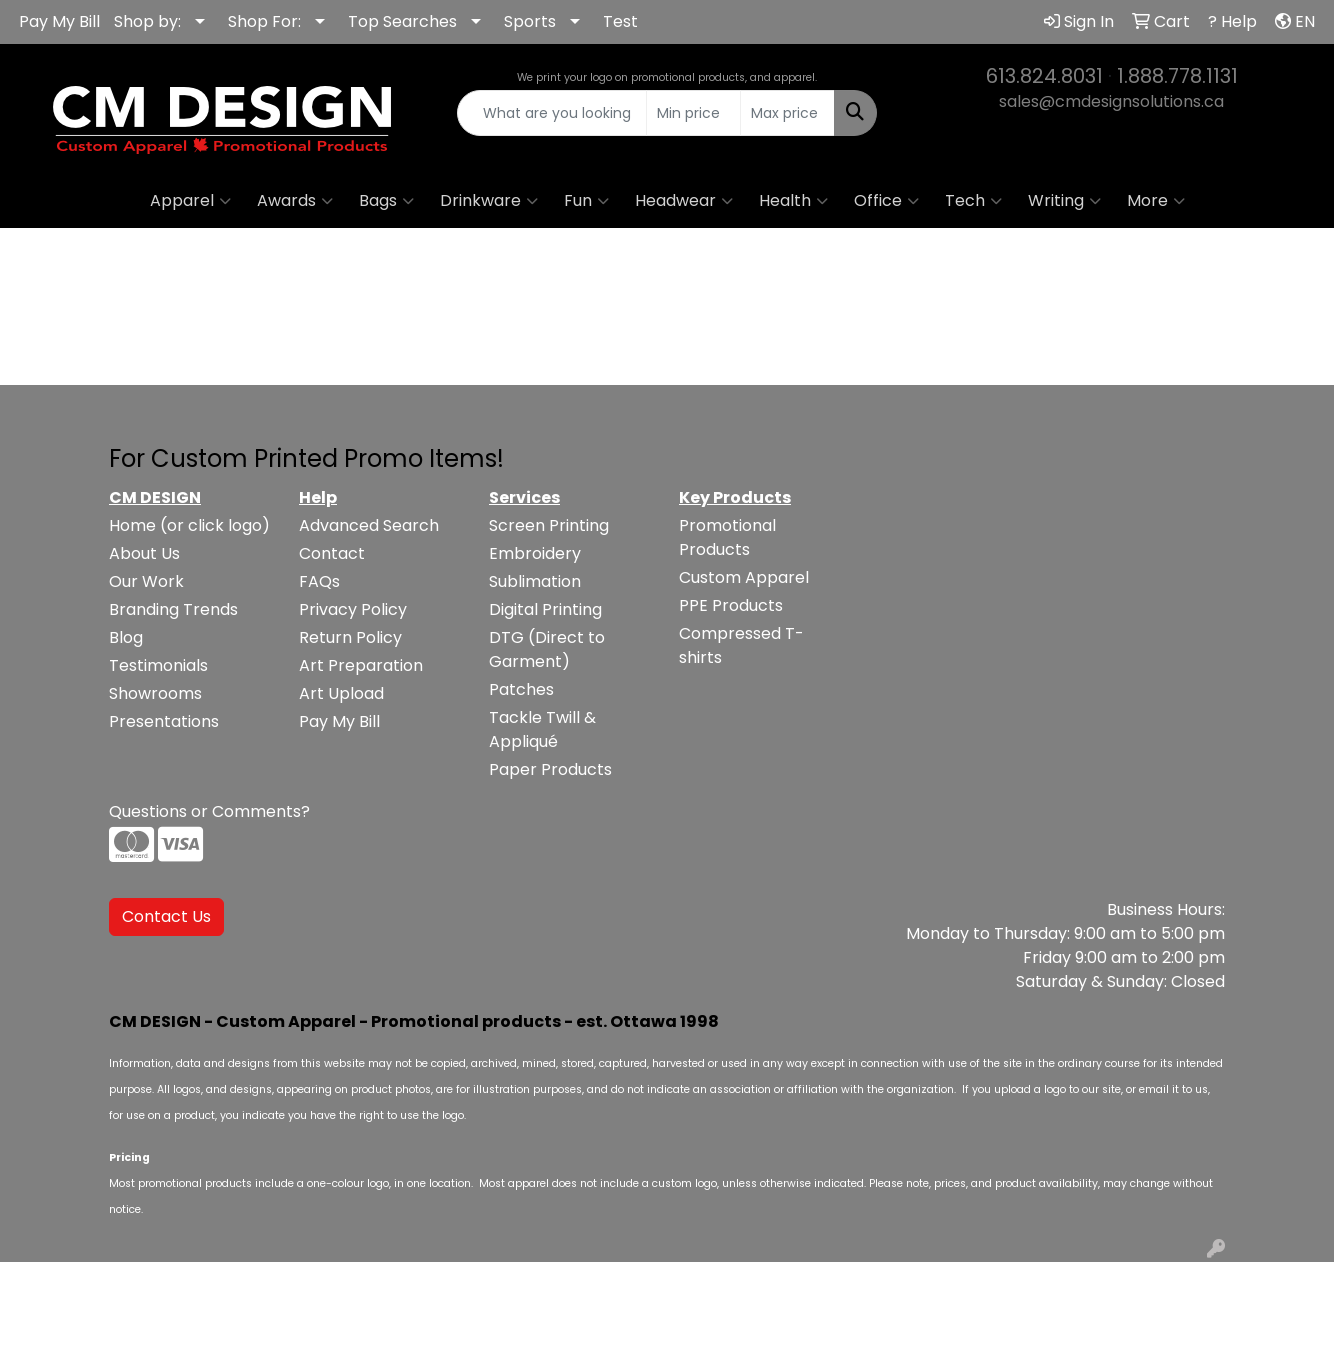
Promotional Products (727, 537)
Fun (586, 201)
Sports (530, 21)
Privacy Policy (353, 609)
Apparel (190, 201)
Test (620, 21)
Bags (386, 201)
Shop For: (264, 21)
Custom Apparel (744, 577)
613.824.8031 (1044, 76)
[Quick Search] (552, 113)
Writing (1064, 201)
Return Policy (350, 637)
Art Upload (341, 693)
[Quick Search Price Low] (693, 113)
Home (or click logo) (189, 525)
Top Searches (402, 21)
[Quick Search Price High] (787, 113)
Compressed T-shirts (741, 645)
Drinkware (489, 201)
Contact (332, 553)
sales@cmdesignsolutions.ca (1111, 101)
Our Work (146, 581)
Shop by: (147, 21)
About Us (144, 553)
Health (793, 201)
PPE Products (731, 605)
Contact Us (166, 916)
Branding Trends (173, 609)
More (1156, 201)
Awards (295, 201)
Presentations (164, 721)
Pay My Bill (59, 21)
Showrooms (155, 693)
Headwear (684, 201)
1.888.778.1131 (1177, 76)
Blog (126, 637)
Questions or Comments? (209, 811)
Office (886, 201)
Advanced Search (369, 525)
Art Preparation (361, 665)
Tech (973, 201)
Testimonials (158, 665)
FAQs (319, 581)
